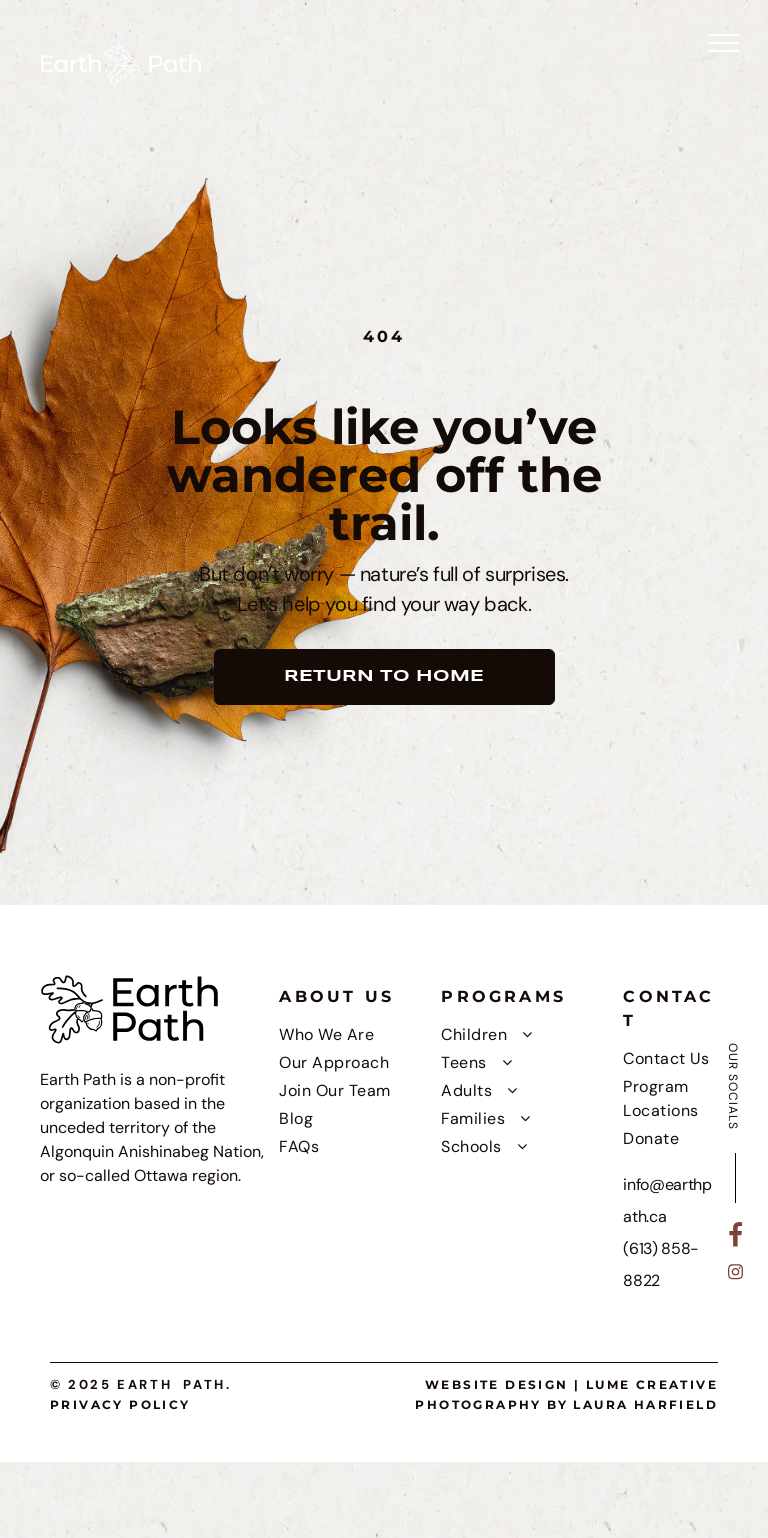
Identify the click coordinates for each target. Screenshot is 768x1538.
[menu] (724, 43)
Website (462, 1384)
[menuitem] (355, 1035)
